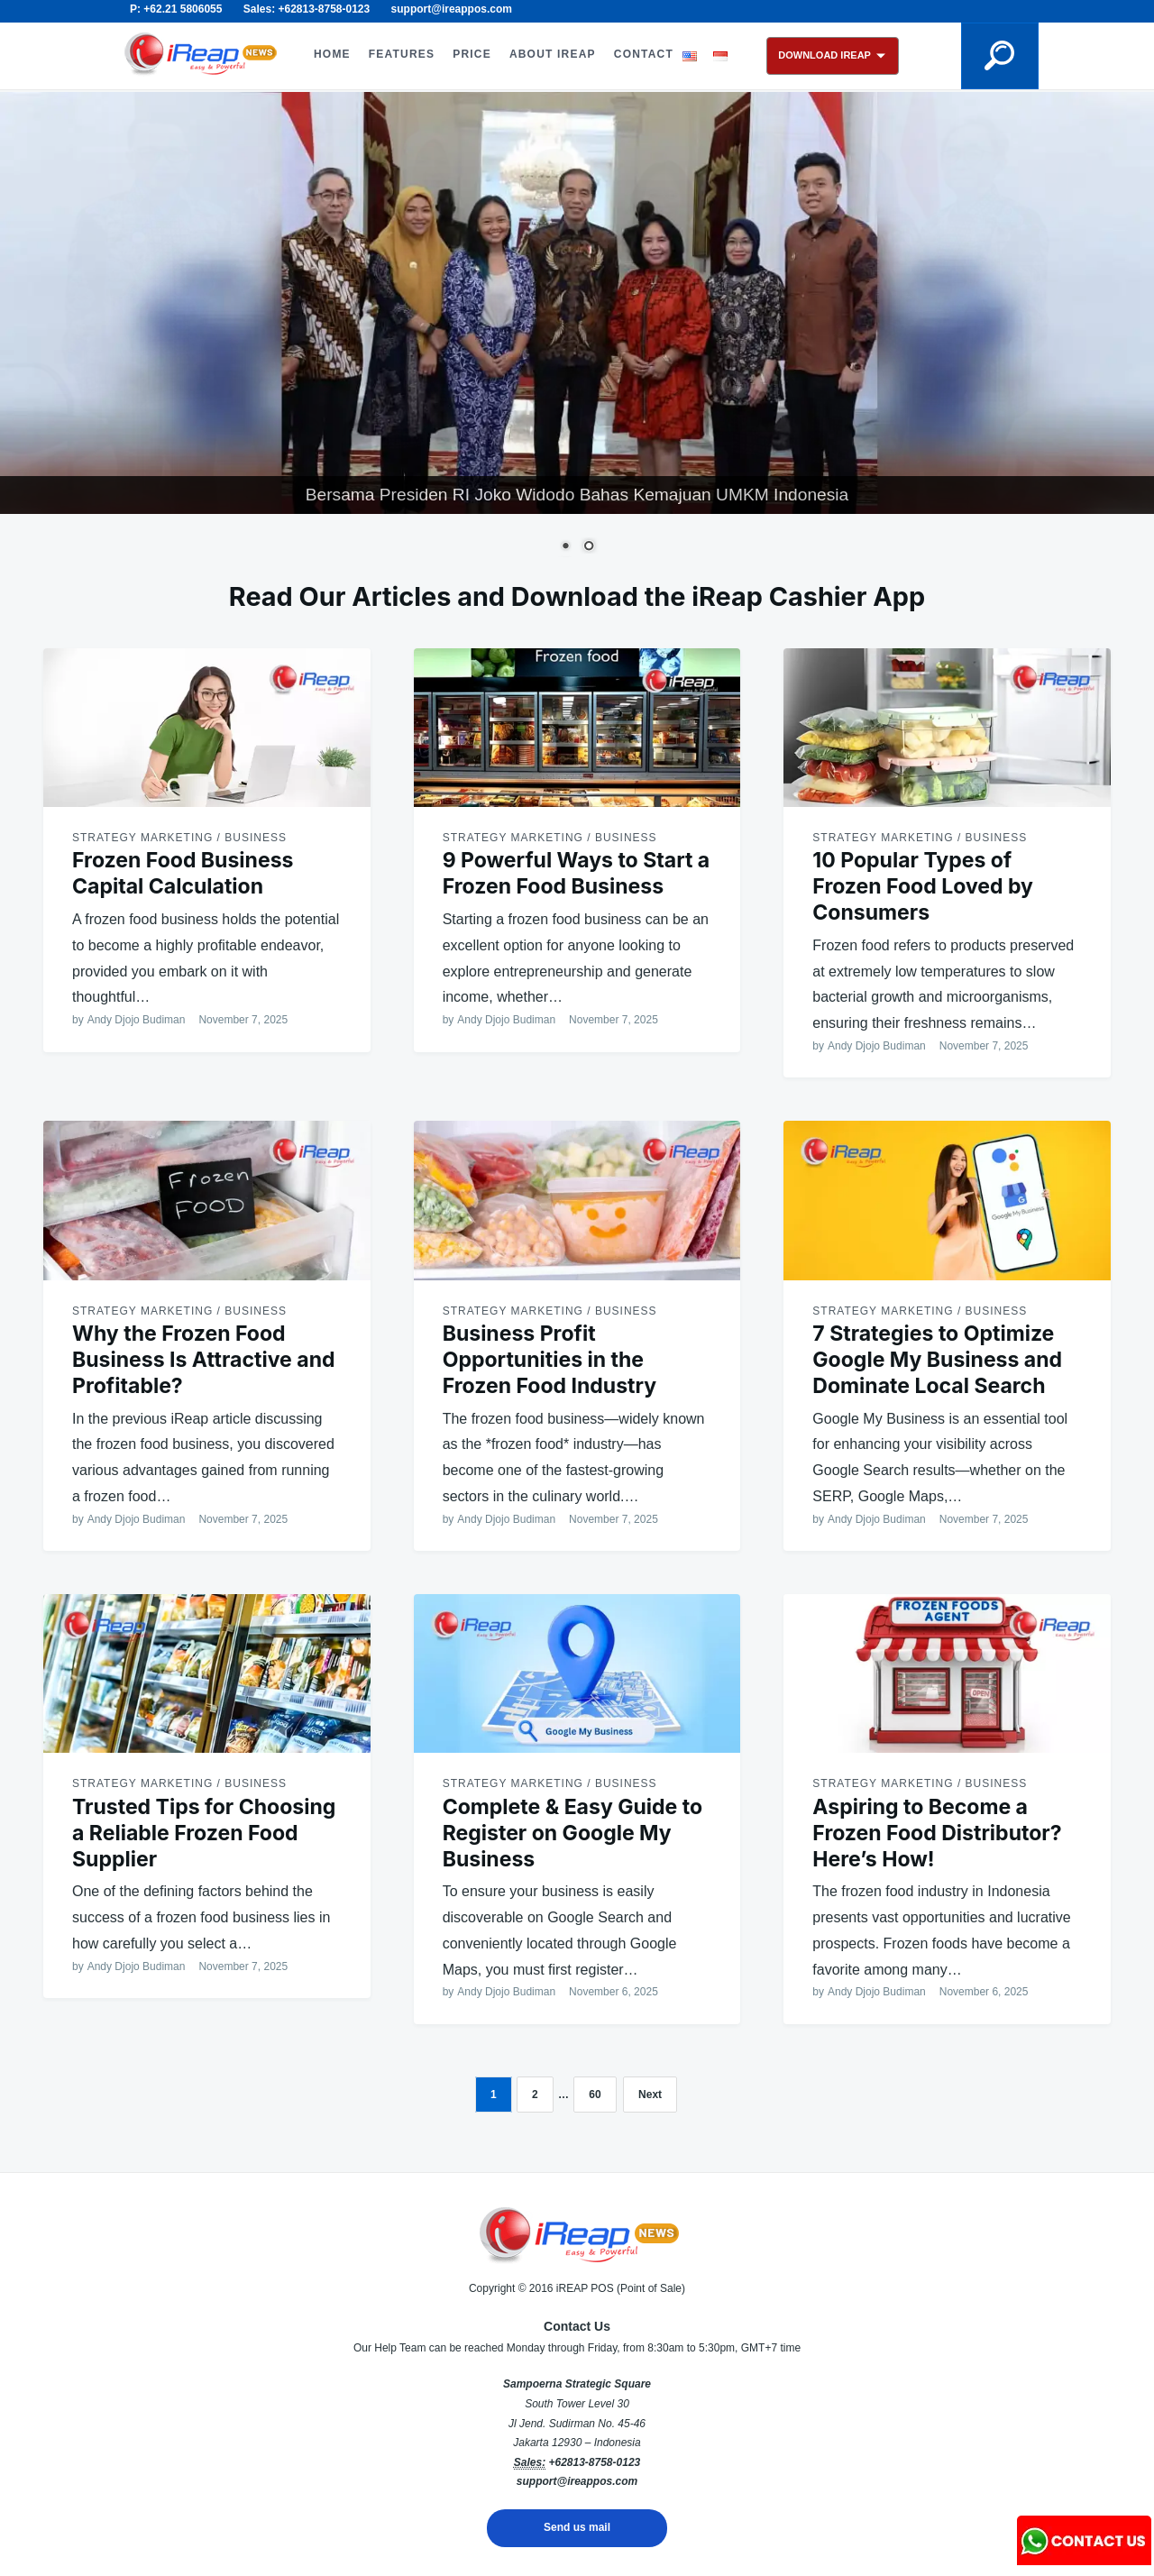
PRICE (472, 54)
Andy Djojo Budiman (136, 1019)
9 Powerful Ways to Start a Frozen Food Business (576, 873)
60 (594, 2094)
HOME (332, 54)
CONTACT (643, 54)
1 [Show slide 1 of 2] (565, 547)
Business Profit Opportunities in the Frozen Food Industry (549, 1359)
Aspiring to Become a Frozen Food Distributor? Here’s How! (936, 1833)
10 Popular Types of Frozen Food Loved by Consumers (922, 886)
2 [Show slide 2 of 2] (589, 547)
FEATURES (402, 54)
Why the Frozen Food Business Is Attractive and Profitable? (203, 1359)
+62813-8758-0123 (594, 2462)
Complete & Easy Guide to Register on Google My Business (572, 1833)
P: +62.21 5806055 (176, 9)
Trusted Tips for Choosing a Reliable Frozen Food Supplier (203, 1833)
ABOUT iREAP (552, 54)
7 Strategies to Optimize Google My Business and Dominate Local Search (937, 1359)
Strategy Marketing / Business (179, 837)
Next (650, 2094)
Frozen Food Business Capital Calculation (182, 873)
